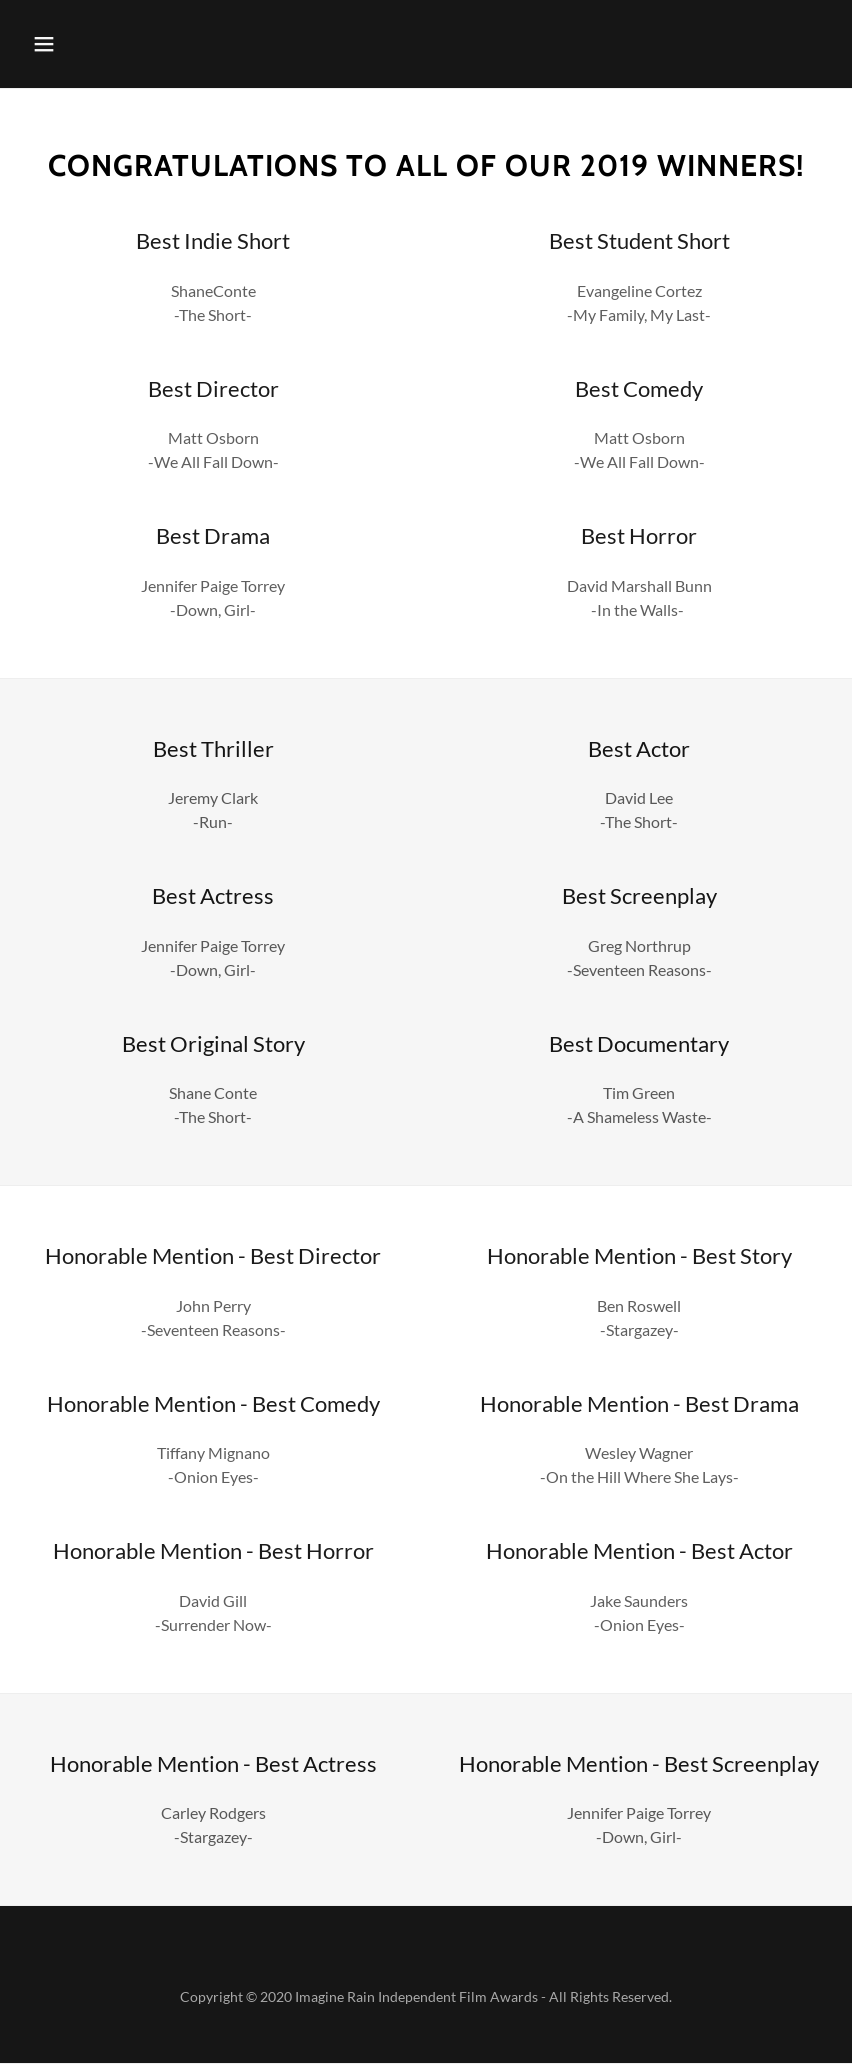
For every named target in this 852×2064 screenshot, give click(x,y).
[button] (44, 44)
